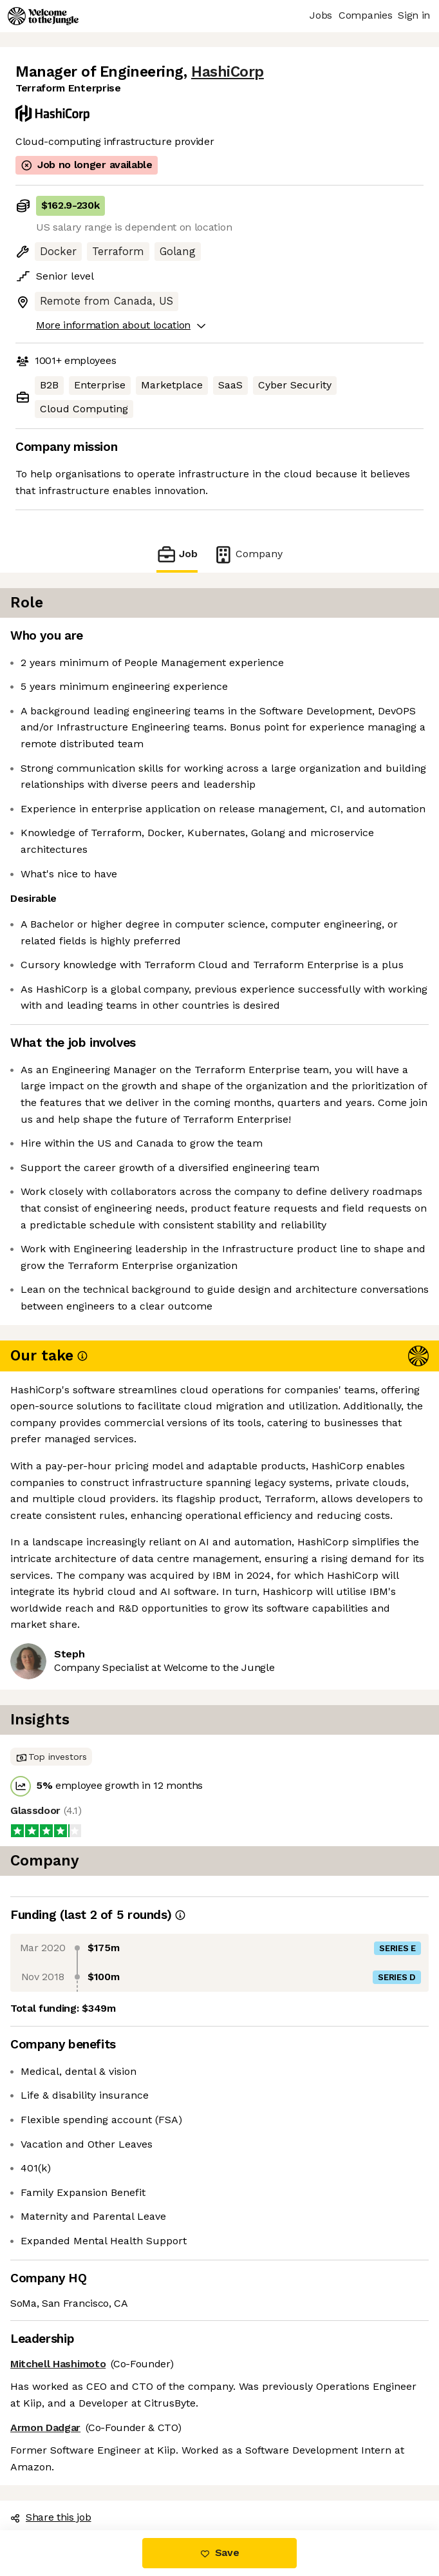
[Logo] (43, 16)
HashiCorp (227, 72)
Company (248, 554)
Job (177, 554)
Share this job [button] (50, 2517)
